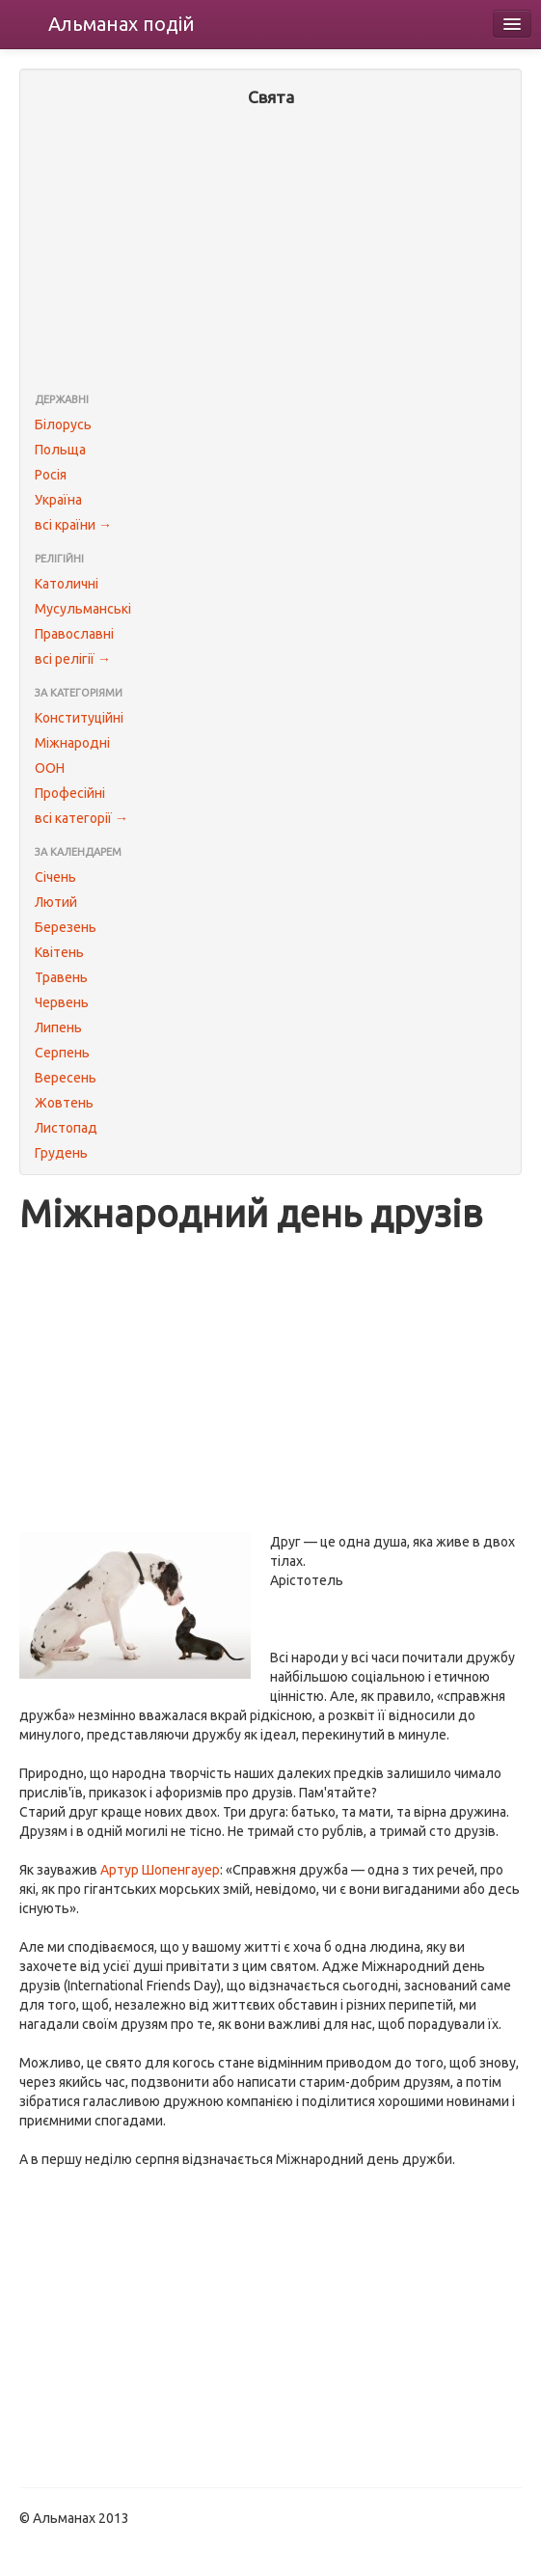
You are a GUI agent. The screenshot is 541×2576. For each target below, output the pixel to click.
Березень (65, 927)
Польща (60, 449)
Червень (62, 1002)
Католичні (66, 583)
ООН (50, 768)
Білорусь (63, 424)
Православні (74, 634)
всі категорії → (81, 818)
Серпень (62, 1052)
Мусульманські (83, 609)
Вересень (65, 1077)
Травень (61, 977)
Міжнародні (72, 743)
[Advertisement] (270, 252)
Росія (51, 474)
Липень (58, 1027)
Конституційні (79, 718)
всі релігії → (73, 659)
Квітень (59, 952)
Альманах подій (121, 24)
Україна (58, 499)
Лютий (56, 902)
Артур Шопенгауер (160, 1869)
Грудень (61, 1153)
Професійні (70, 793)
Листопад (66, 1128)
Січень (55, 877)
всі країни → (73, 525)
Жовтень (64, 1102)
